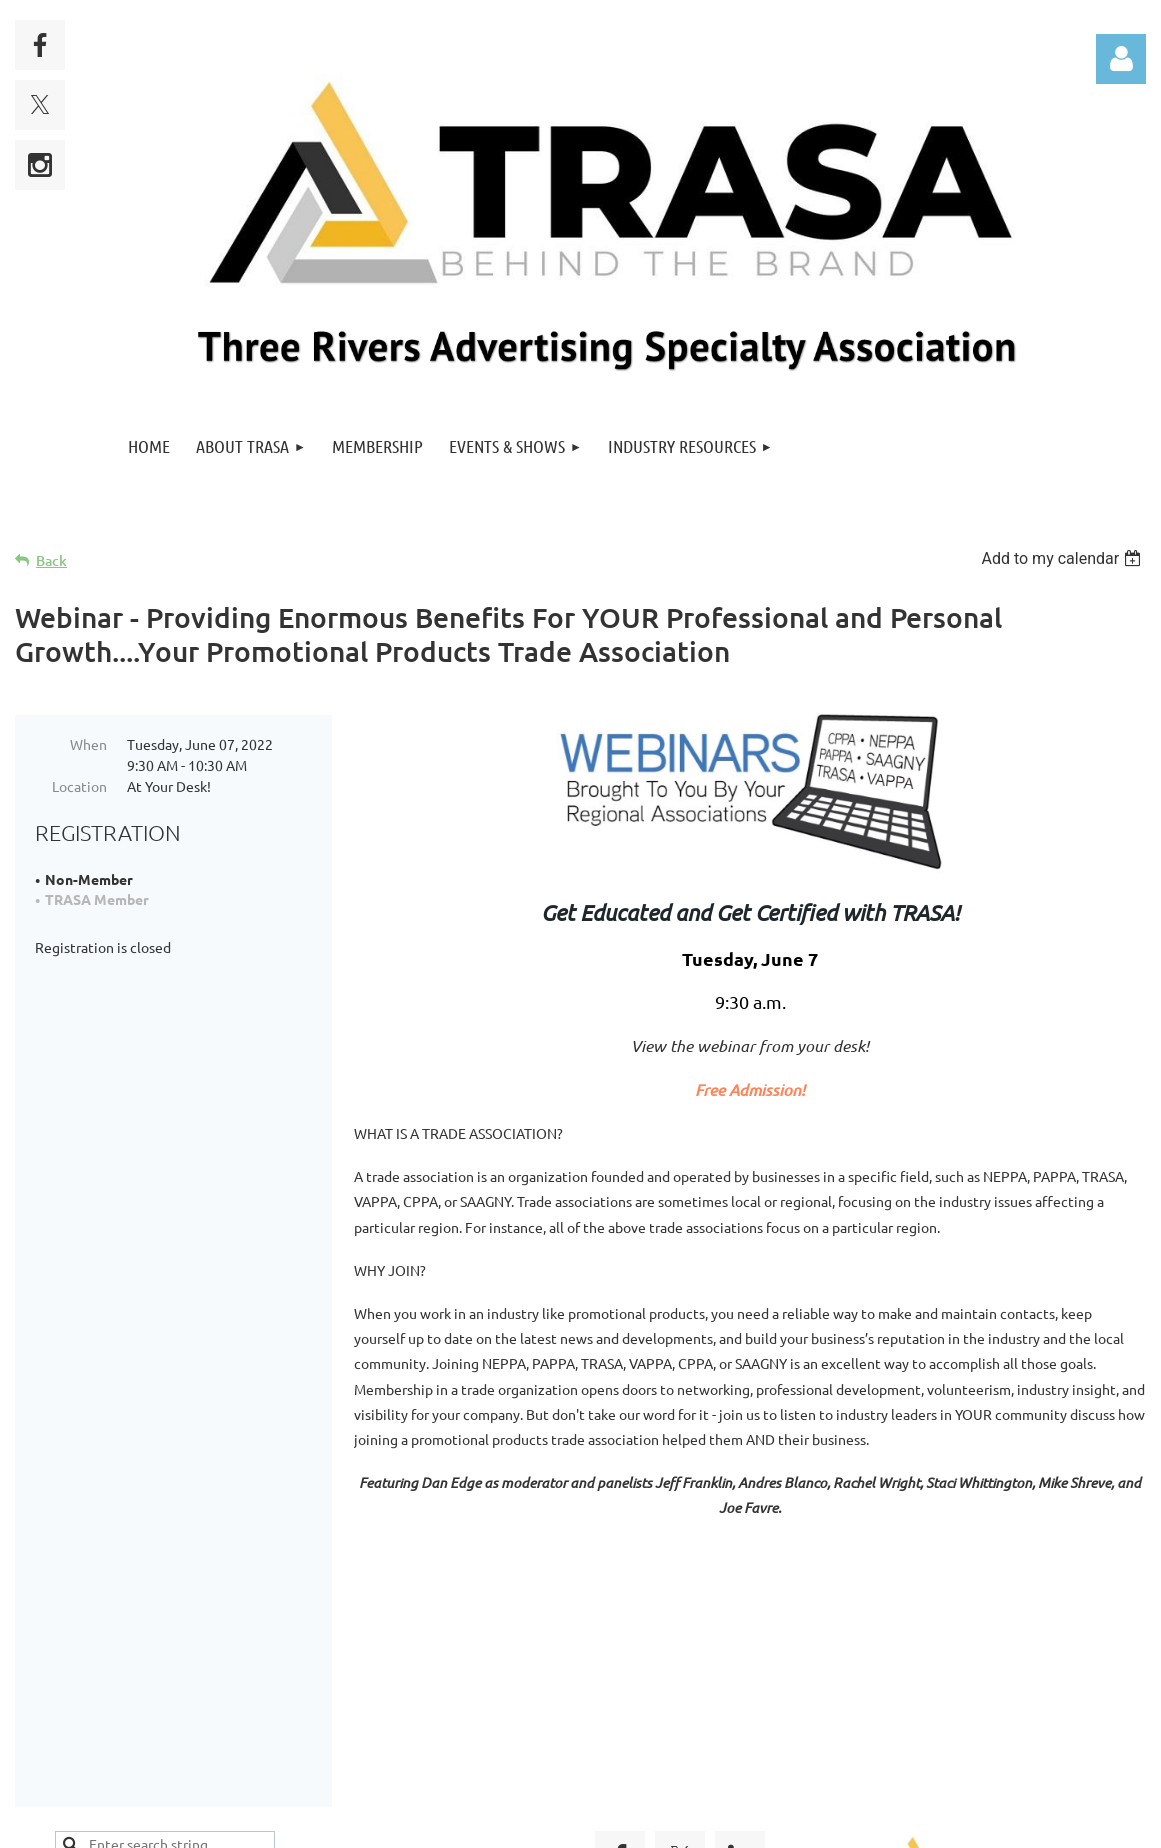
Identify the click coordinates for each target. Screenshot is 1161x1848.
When (88, 744)
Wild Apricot (907, 1823)
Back (51, 560)
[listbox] (1063, 558)
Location (79, 786)
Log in (1121, 59)
